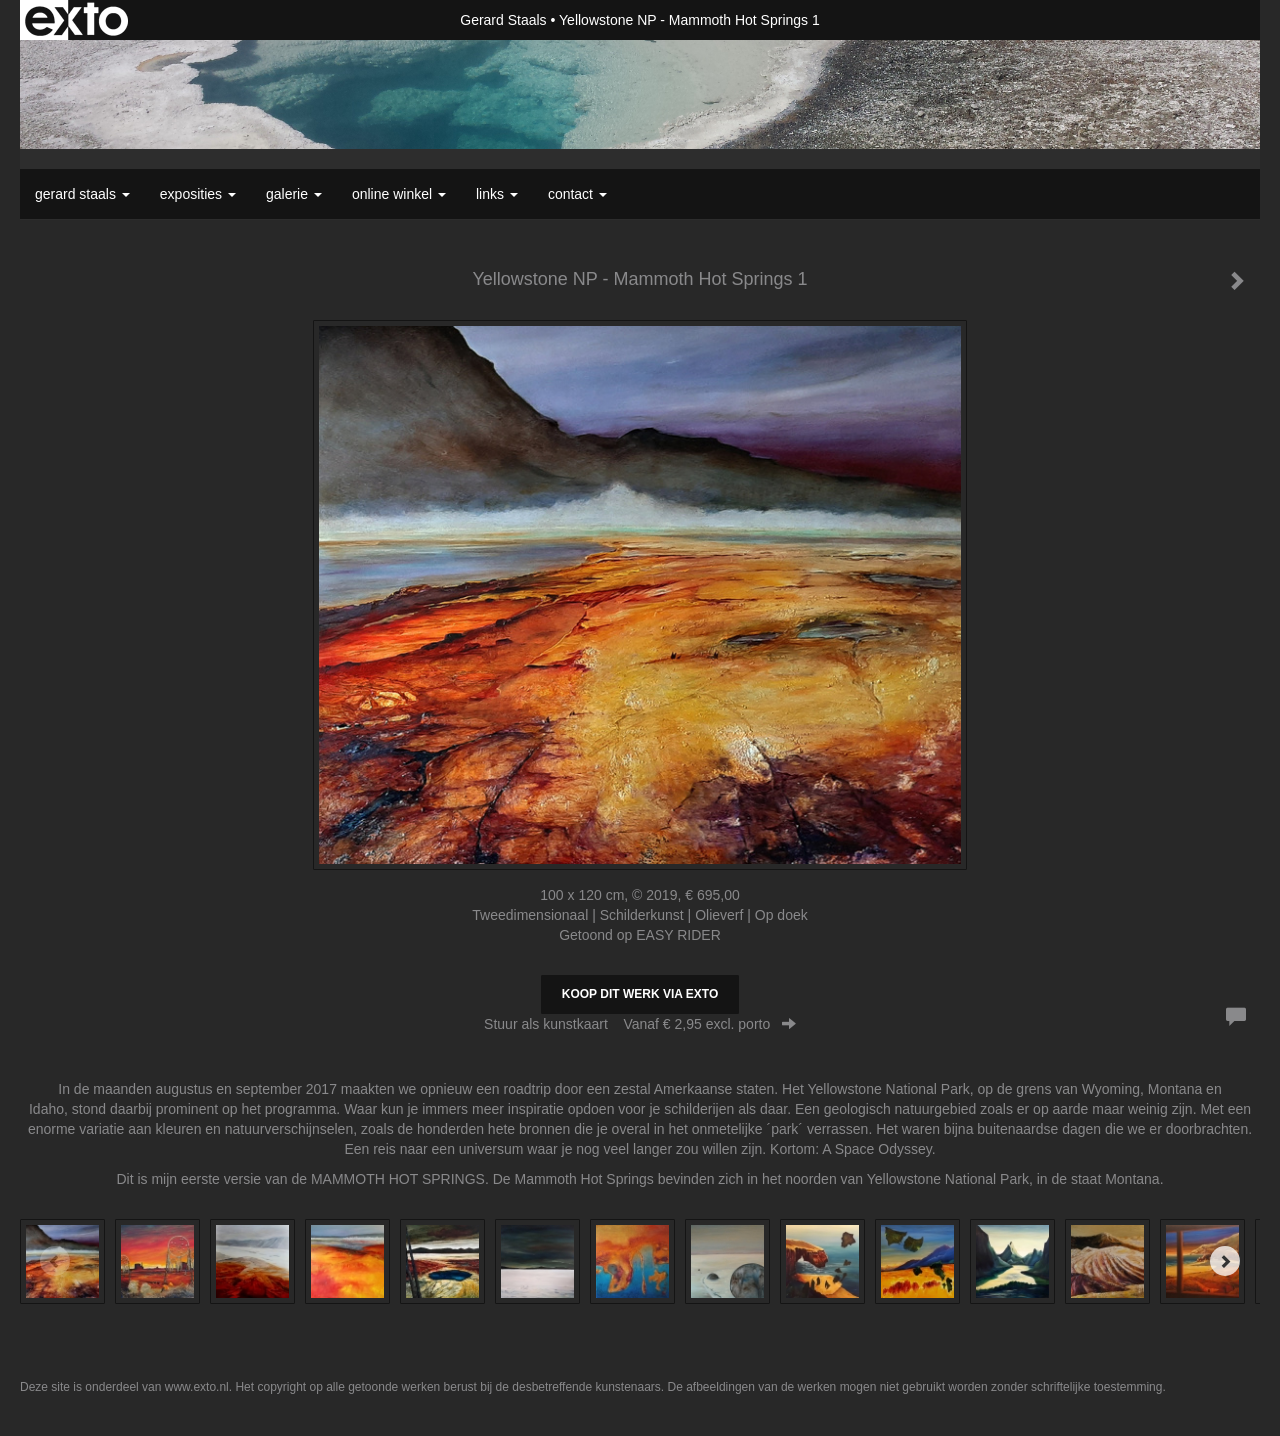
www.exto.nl (197, 1387)
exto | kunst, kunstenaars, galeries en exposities (76, 20)
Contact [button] (577, 194)
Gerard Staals (503, 20)
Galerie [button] (294, 194)
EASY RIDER (678, 935)
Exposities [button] (198, 194)
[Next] (1225, 1261)
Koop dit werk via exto (640, 994)
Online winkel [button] (399, 194)
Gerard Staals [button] (82, 194)
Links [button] (497, 194)
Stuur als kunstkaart (640, 1024)
